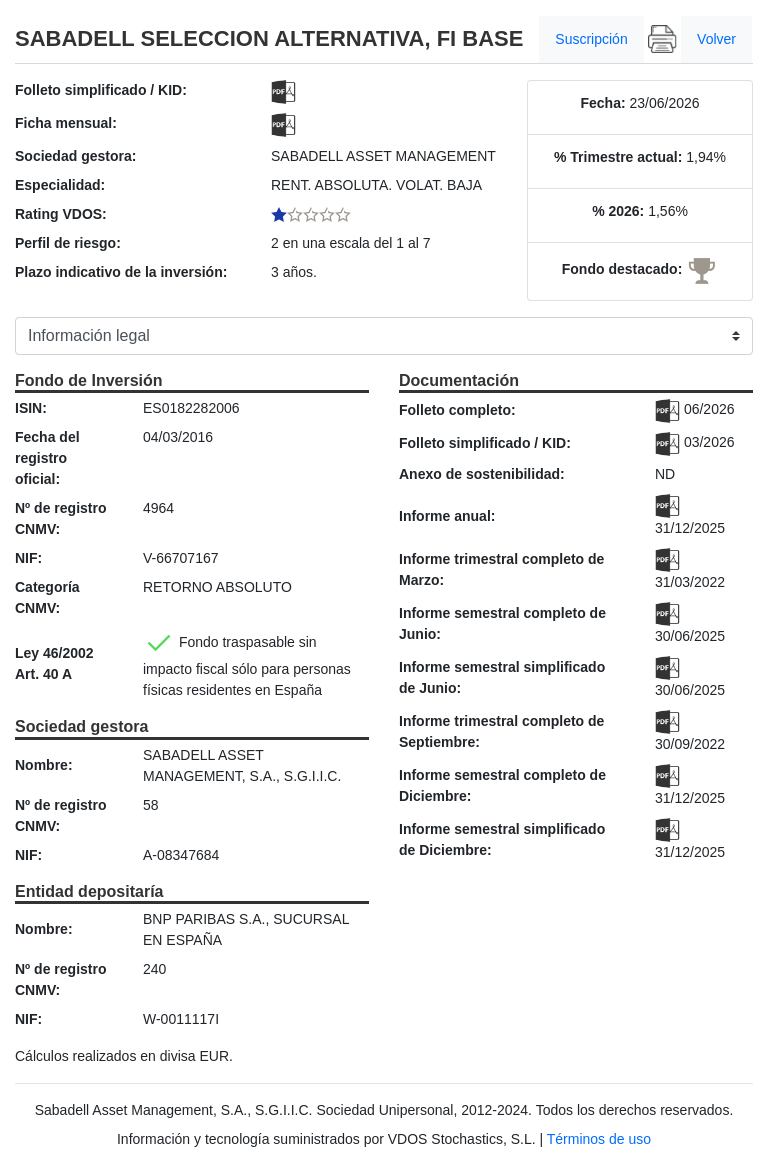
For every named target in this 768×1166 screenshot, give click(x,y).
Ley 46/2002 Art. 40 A (54, 663)
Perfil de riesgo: (68, 243)
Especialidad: (60, 185)
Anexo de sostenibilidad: (482, 474)
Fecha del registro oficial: (47, 458)
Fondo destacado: (622, 269)
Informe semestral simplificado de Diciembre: (502, 839)
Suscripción (591, 39)
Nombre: (44, 765)
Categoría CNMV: (47, 597)
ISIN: (31, 408)
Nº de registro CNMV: (60, 518)
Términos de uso (599, 1139)
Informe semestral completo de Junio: (502, 623)
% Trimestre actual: (618, 157)
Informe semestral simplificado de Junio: (502, 677)
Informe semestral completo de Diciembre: (502, 785)
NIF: (28, 558)
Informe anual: (447, 516)
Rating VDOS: (61, 214)
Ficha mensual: (66, 123)
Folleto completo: (457, 410)
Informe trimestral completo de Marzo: (501, 569)
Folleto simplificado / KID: (101, 90)
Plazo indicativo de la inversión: (121, 272)
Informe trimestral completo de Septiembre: (501, 731)
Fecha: (602, 103)
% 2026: (618, 211)
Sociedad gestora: (75, 156)
